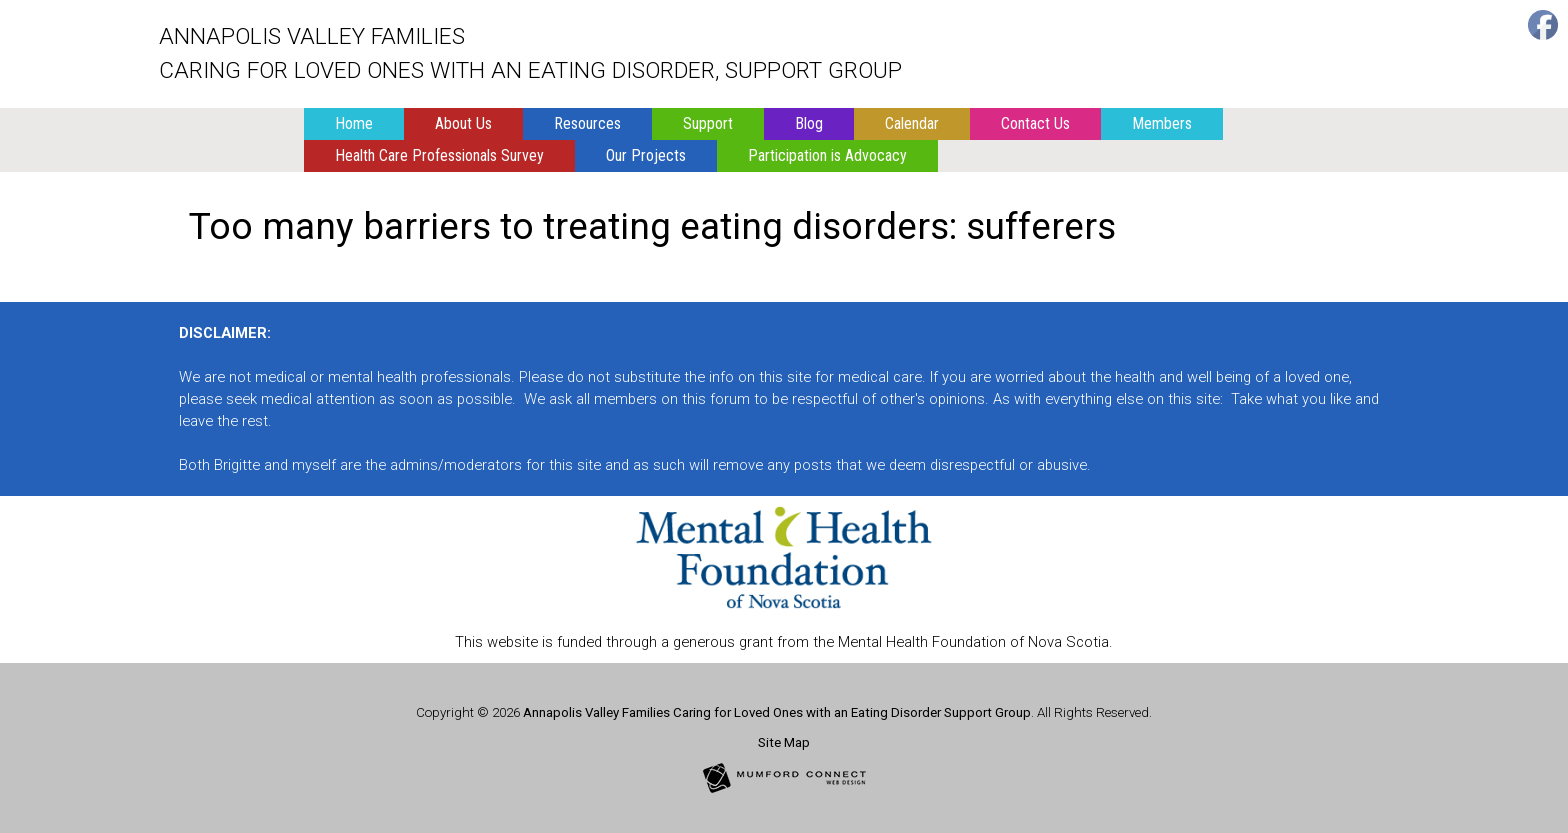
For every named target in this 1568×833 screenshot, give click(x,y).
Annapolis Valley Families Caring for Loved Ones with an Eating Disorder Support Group (777, 712)
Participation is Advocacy (827, 155)
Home (354, 123)
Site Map (784, 742)
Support (708, 123)
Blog (809, 123)
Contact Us (1035, 123)
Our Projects (646, 155)
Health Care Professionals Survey (439, 155)
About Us (463, 123)
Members (1162, 123)
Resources (587, 123)
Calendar (912, 123)
